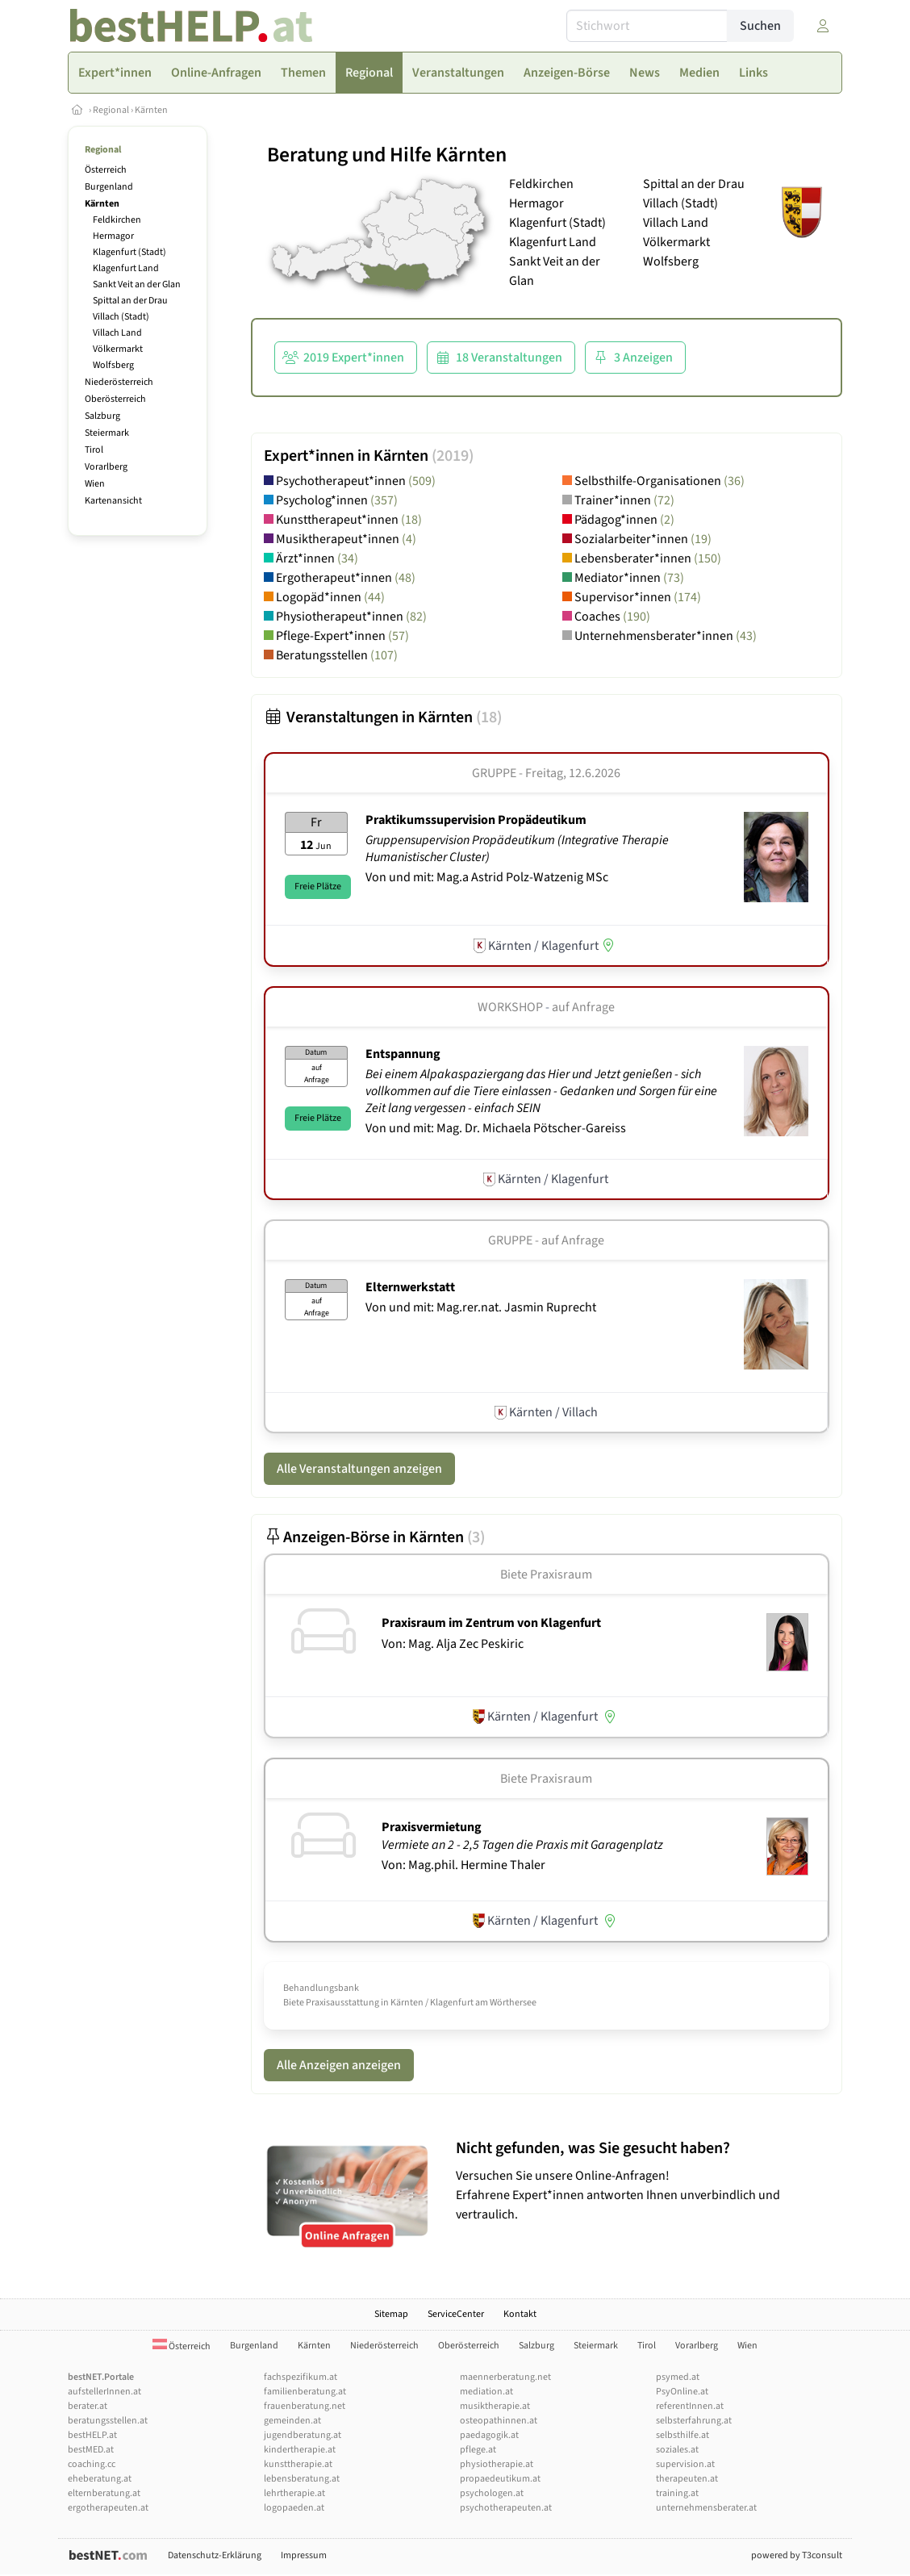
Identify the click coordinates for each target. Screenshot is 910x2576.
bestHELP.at (92, 2435)
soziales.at (677, 2450)
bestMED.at (91, 2450)
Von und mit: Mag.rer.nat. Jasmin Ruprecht (480, 1307)
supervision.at (685, 2464)
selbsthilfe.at (682, 2435)
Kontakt (519, 2314)
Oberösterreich (115, 399)
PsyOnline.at (682, 2391)
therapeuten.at (687, 2479)
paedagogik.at (489, 2435)
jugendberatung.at (302, 2435)
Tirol (94, 450)
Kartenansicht (113, 501)
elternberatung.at (104, 2493)
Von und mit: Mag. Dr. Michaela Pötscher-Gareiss (495, 1128)
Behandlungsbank (321, 1988)
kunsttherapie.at (298, 2464)
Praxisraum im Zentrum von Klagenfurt (491, 1623)
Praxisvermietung (432, 1827)
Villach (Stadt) (121, 317)
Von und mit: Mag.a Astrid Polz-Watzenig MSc (486, 877)
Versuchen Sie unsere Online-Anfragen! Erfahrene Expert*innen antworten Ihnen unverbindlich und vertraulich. (645, 2181)
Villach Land (117, 333)
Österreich (106, 170)
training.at (677, 2493)
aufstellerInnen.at (104, 2391)
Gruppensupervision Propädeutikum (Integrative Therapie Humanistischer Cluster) (517, 848)
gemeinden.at (292, 2421)
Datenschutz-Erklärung (214, 2555)
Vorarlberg (106, 467)
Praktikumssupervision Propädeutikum (475, 820)
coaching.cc (91, 2464)
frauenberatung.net (304, 2406)
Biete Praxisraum (546, 1574)
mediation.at (486, 2391)
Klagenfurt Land (126, 268)
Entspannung (402, 1054)
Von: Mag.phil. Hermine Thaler (463, 1865)
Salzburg (102, 416)
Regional (111, 110)
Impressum (304, 2555)
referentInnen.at (690, 2406)
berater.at (87, 2406)
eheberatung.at (99, 2479)
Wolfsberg (113, 365)
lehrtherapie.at (294, 2493)
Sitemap (391, 2314)
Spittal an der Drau (130, 300)
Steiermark (107, 433)
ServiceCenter (456, 2314)
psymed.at (677, 2377)
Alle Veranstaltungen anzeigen (359, 1469)
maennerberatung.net (505, 2377)
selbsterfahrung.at (694, 2421)
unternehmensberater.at (706, 2508)
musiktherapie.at (495, 2406)
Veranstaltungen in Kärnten (383, 717)
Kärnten (151, 110)
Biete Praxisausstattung (331, 2002)
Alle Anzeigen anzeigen (339, 2065)
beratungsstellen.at (108, 2421)
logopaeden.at (294, 2508)
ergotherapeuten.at (108, 2508)
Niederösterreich (119, 382)
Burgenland (109, 187)
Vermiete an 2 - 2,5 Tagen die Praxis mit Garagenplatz (524, 1845)
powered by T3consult (796, 2555)
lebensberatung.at (302, 2479)
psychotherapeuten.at (506, 2508)
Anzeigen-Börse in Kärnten (374, 1537)
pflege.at (478, 2450)
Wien (95, 484)
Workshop (510, 1007)
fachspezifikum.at (300, 2377)
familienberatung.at (305, 2391)
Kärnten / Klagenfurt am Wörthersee (463, 2002)
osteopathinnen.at (498, 2421)
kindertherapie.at (300, 2450)
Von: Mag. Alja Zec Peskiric (453, 1644)
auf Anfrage (583, 1007)
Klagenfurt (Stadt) (129, 252)
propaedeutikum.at (500, 2479)
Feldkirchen (117, 220)
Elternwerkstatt (410, 1287)
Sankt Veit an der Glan (137, 284)
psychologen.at (492, 2493)
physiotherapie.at (496, 2464)
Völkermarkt (118, 349)
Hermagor (113, 236)
